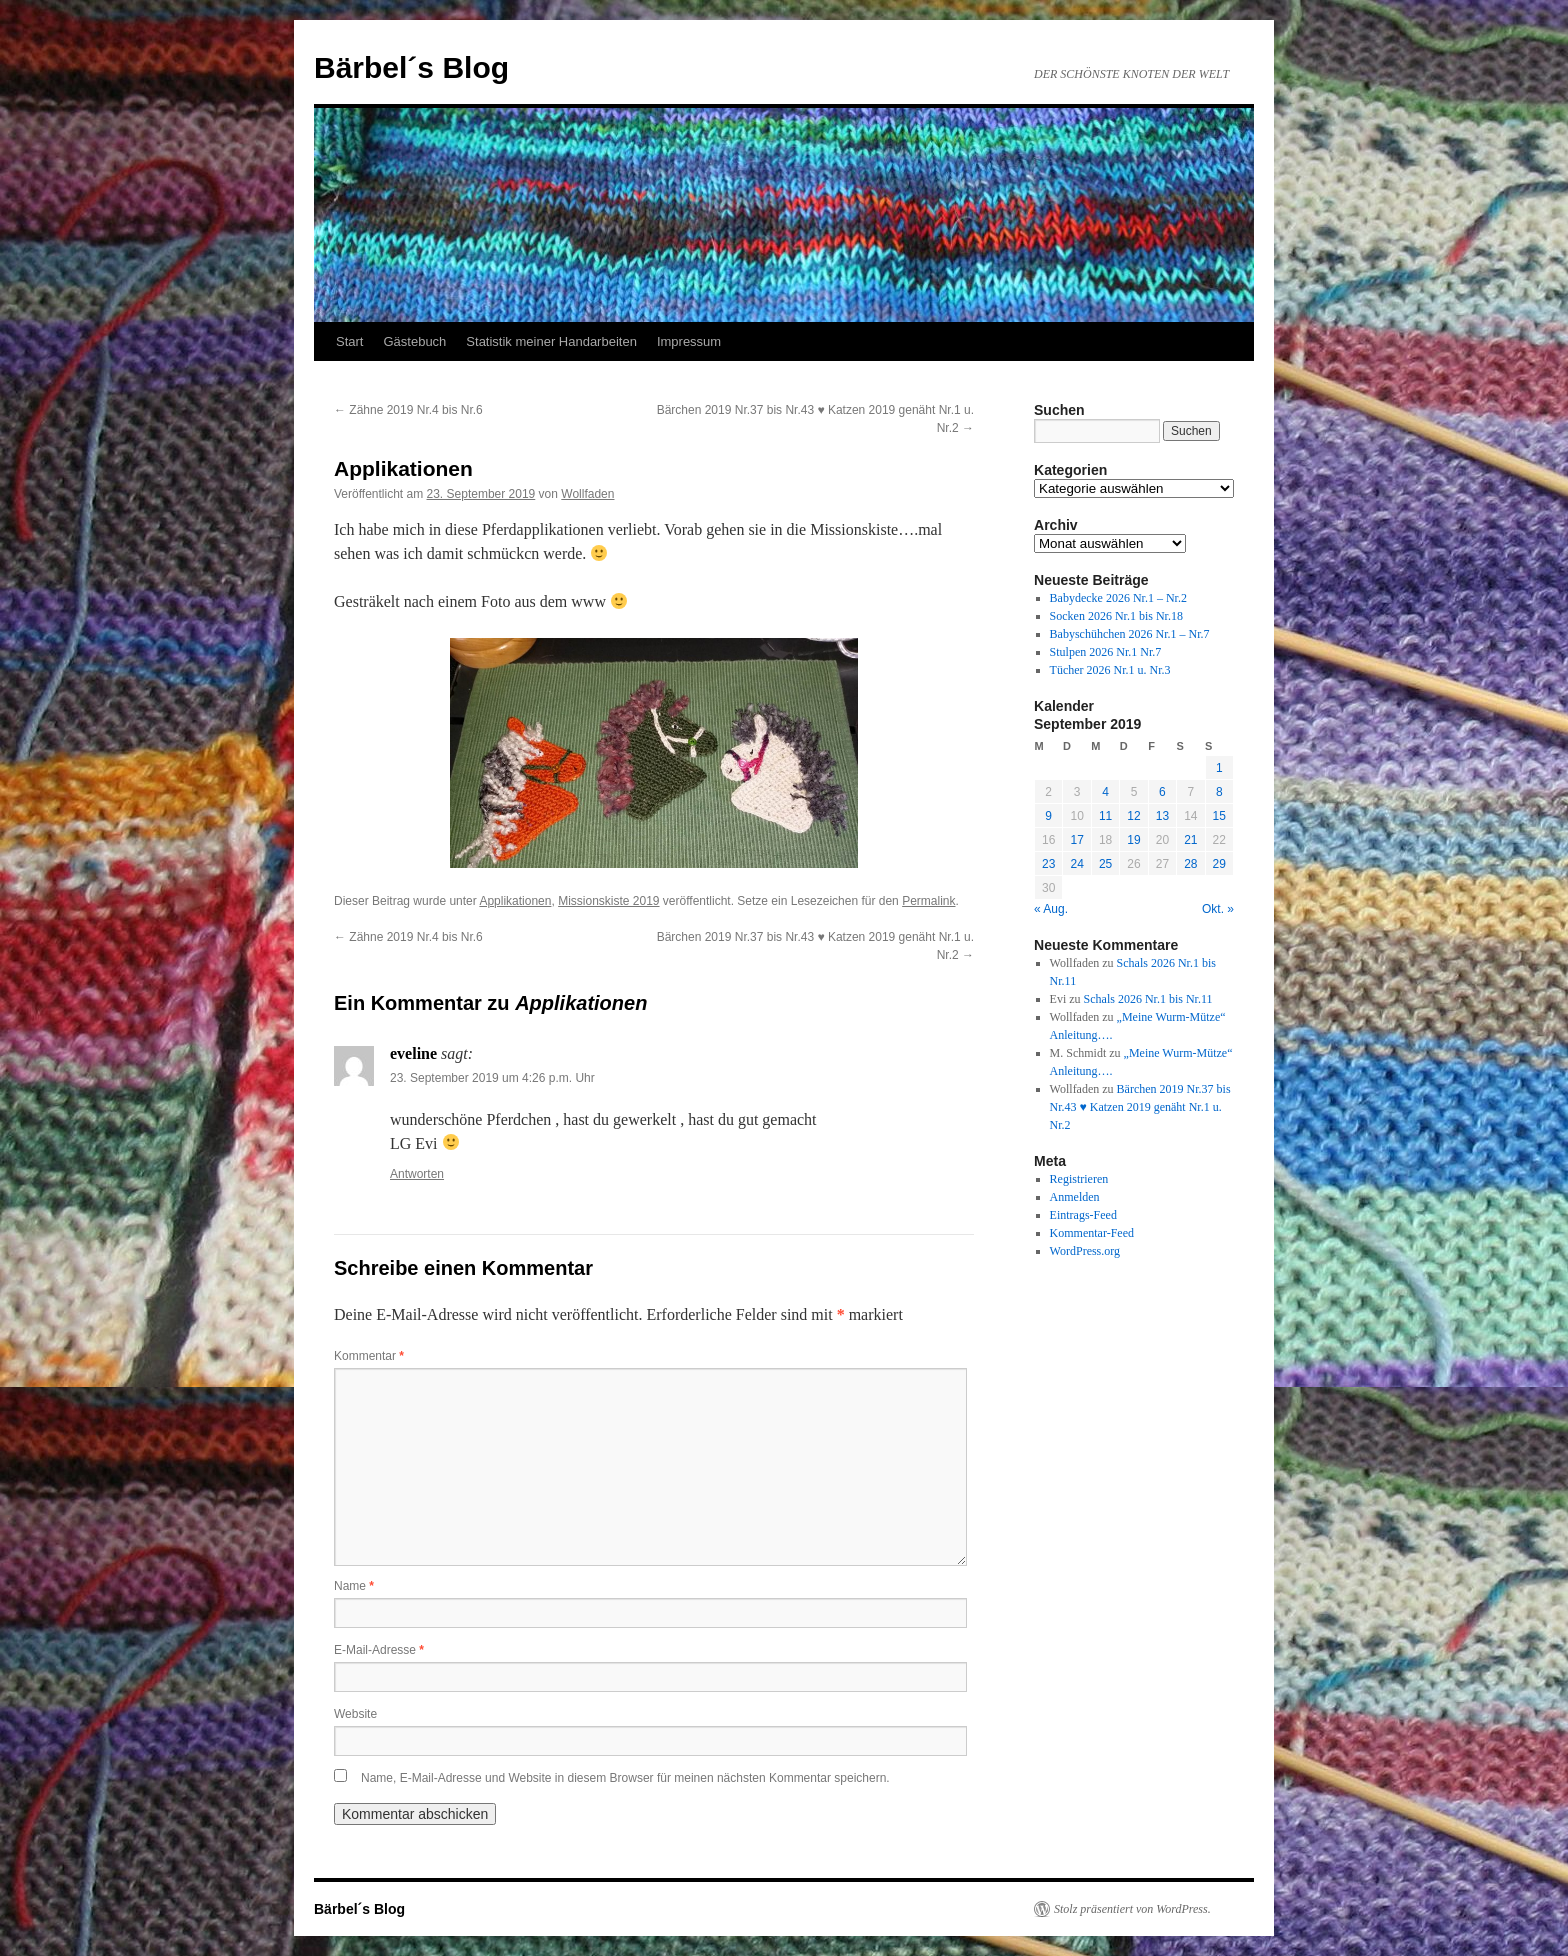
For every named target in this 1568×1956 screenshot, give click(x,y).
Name (354, 1586)
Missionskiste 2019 (608, 901)
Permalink (928, 901)
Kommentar (369, 1356)
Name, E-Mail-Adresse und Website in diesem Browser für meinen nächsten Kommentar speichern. (625, 1778)
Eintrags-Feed (1083, 1215)
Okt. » (1218, 909)
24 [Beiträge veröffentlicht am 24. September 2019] (1076, 864)
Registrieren (1079, 1179)
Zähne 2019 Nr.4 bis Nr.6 (408, 410)
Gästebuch (414, 341)
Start (349, 341)
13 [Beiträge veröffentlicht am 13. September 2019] (1162, 816)
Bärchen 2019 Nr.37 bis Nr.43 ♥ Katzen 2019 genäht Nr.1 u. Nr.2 (1140, 1107)
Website (355, 1714)
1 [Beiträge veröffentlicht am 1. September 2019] (1219, 768)
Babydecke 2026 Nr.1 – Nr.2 (1118, 598)
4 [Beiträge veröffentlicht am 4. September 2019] (1105, 792)
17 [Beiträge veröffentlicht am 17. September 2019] (1076, 840)
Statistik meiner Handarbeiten (551, 341)
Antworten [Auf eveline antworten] (417, 1174)
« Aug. (1051, 909)
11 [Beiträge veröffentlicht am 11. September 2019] (1105, 816)
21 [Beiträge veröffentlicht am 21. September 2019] (1190, 840)
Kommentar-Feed (1092, 1233)
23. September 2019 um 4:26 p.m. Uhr (492, 1078)
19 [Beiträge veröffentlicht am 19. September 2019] (1133, 840)
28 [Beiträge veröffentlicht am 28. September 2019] (1190, 864)
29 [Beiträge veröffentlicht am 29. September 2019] (1219, 864)
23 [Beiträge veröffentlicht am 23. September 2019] (1048, 864)
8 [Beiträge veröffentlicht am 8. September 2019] (1219, 792)
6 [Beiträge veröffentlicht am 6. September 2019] (1162, 792)
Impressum (689, 341)
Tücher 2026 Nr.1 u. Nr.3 (1110, 670)
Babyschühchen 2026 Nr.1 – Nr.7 (1130, 634)
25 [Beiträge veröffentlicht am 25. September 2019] (1105, 864)
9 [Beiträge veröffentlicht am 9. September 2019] (1048, 816)
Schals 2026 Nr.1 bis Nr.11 (1148, 999)
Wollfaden (587, 494)
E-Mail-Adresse (379, 1650)
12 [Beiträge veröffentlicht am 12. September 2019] (1133, 816)
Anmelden (1075, 1197)
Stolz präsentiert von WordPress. (1132, 1909)
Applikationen (515, 901)
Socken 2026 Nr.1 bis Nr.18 (1116, 616)
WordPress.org (1085, 1251)
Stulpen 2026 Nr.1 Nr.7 (1106, 652)
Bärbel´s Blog (411, 67)
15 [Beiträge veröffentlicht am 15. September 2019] (1219, 816)
